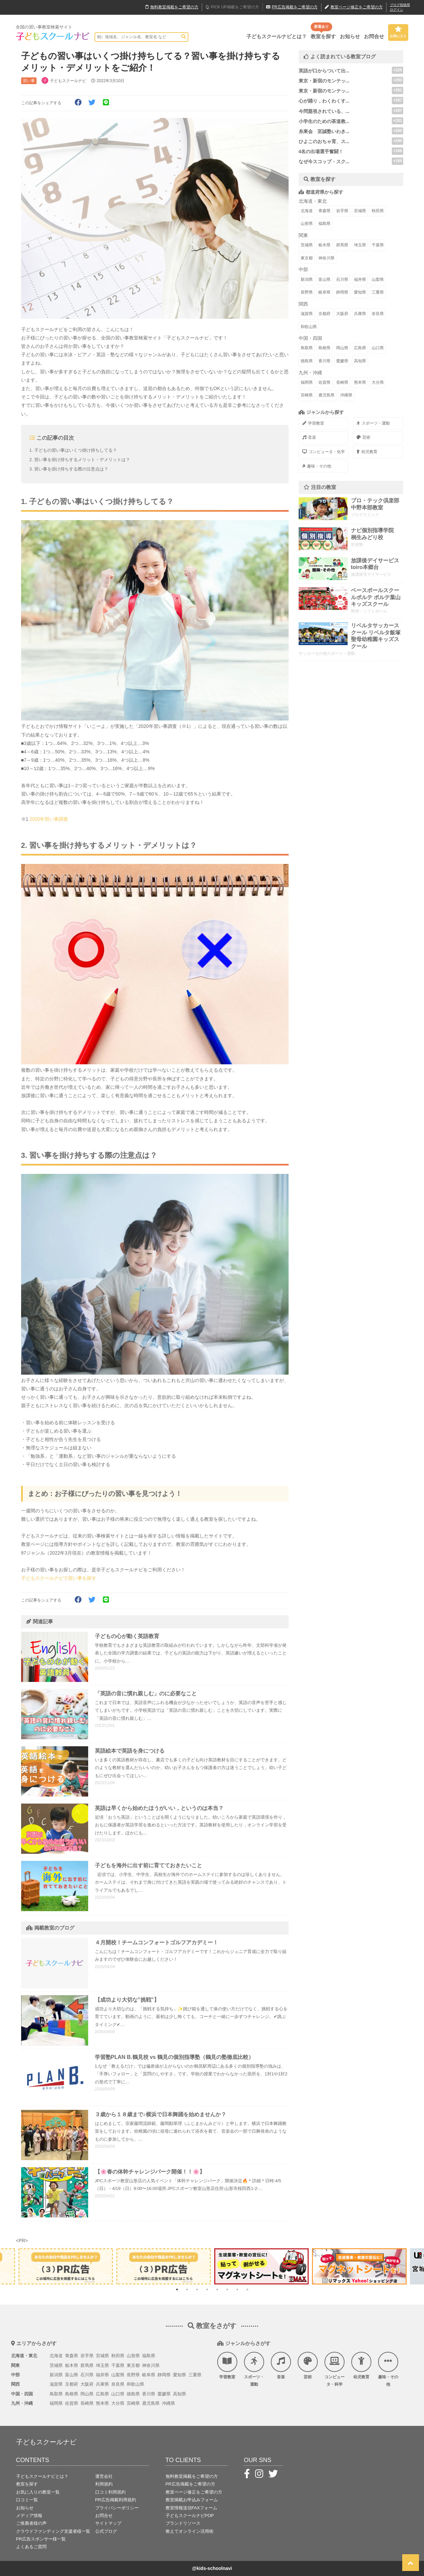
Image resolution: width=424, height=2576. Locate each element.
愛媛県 (342, 361)
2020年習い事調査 (48, 819)
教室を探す (323, 36)
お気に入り (398, 32)
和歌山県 (309, 326)
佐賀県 (324, 382)
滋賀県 (307, 313)
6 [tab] (227, 2289)
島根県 (324, 347)
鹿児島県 (326, 395)
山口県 (378, 347)
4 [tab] (207, 2289)
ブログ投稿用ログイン (400, 7)
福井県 (360, 279)
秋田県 (378, 210)
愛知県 (360, 292)
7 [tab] (237, 2289)
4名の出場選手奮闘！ (321, 151)
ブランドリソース (183, 2523)
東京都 (307, 258)
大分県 (378, 382)
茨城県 (307, 245)
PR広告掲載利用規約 (115, 2499)
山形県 (307, 223)
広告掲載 (292, 7)
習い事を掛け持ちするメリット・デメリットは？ (82, 459)
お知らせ (350, 36)
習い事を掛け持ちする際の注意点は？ (71, 469)
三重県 (378, 292)
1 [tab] (177, 2289)
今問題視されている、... (324, 111)
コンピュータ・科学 (334, 2369)
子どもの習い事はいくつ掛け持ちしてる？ (75, 450)
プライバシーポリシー (117, 2507)
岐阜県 (324, 292)
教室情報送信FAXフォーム (192, 2507)
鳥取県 (307, 347)
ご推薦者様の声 (31, 2523)
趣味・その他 (316, 466)
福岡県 (307, 382)
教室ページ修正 (354, 7)
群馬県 (342, 245)
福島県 (324, 223)
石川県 (342, 279)
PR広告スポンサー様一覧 (41, 2538)
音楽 (309, 437)
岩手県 (342, 210)
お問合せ (374, 36)
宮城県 (360, 210)
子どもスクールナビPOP (190, 2515)
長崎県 (342, 382)
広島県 (360, 347)
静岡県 (342, 292)
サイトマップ (108, 2523)
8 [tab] (247, 2289)
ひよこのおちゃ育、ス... (324, 141)
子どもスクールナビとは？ (276, 36)
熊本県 (360, 382)
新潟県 (307, 279)
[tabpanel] (261, 2266)
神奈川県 (326, 258)
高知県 (360, 361)
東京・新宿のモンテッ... (324, 80)
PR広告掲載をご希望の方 (190, 2484)
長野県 (307, 292)
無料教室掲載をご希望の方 (192, 2476)
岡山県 (342, 347)
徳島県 (307, 361)
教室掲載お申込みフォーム (192, 2499)
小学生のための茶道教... (324, 121)
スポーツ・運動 (373, 423)
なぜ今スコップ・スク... (324, 161)
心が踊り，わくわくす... (324, 101)
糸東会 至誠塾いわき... (324, 131)
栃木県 (324, 245)
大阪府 (342, 313)
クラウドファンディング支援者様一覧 (53, 2531)
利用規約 (104, 2484)
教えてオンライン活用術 (190, 2531)
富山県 (324, 279)
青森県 (324, 210)
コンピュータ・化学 (323, 451)
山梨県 (378, 279)
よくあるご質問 (31, 2546)
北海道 (307, 210)
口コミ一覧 (27, 2499)
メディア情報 (29, 2515)
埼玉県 (360, 245)
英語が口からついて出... (324, 70)
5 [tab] (217, 2289)
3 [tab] (197, 2289)
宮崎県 (307, 395)
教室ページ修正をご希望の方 (194, 2492)
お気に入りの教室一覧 (38, 2492)
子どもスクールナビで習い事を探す (58, 1578)
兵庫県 (360, 313)
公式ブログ (106, 2531)
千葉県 (378, 245)
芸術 (363, 437)
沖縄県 (346, 395)
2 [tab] (187, 2289)
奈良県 (378, 313)
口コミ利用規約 (110, 2492)
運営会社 (104, 2476)
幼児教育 (367, 451)
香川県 (324, 361)
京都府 (324, 313)
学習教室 (313, 423)
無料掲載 (171, 7)
